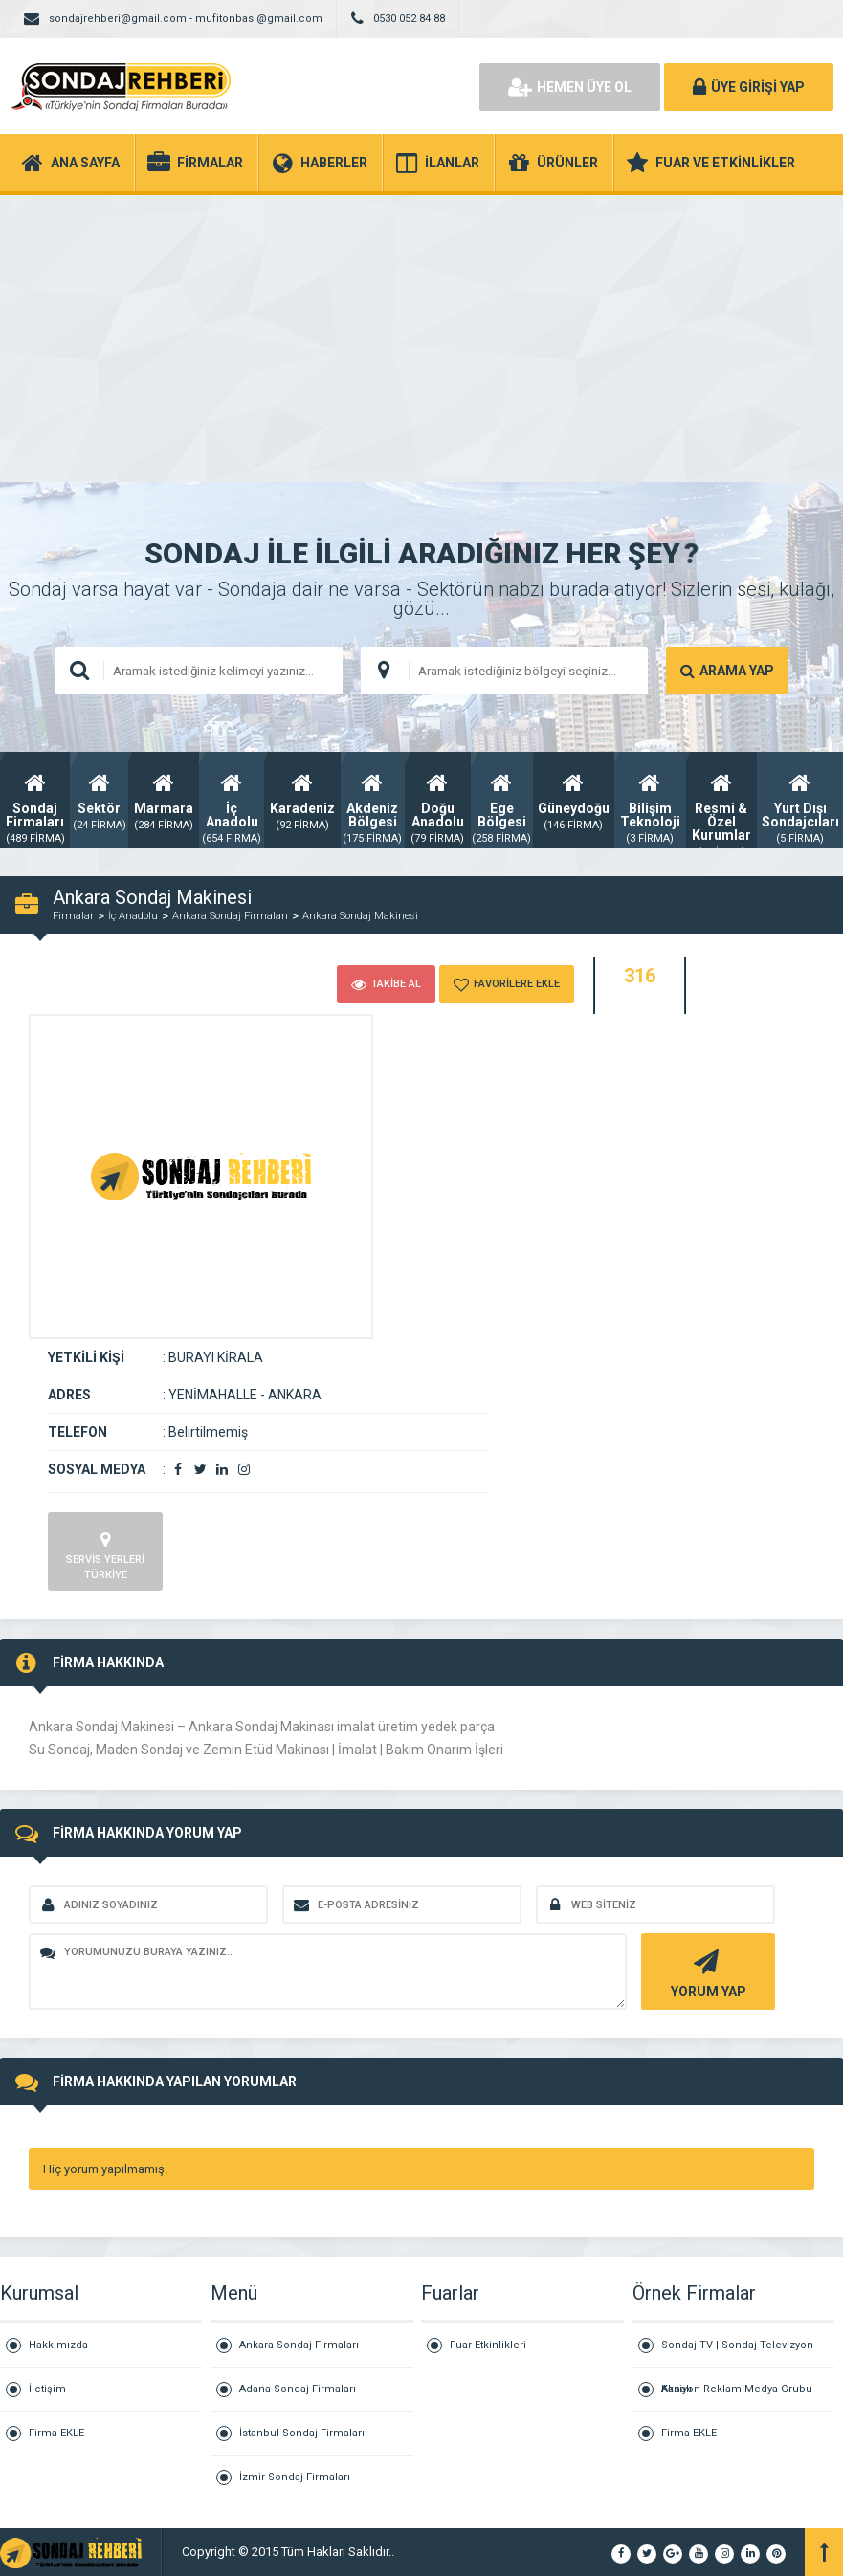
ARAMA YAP (727, 670)
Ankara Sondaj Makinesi (360, 916)
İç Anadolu (133, 916)
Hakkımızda (58, 2345)
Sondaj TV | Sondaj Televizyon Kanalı (737, 2353)
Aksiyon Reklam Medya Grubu (736, 2389)
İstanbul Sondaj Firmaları (302, 2433)
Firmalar (73, 916)
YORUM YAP (705, 1972)
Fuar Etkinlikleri (488, 2345)
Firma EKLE (56, 2433)
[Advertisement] (421, 339)
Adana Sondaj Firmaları (297, 2389)
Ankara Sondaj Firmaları (230, 916)
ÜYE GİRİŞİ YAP (749, 87)
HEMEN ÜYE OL (570, 87)
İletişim (47, 2389)
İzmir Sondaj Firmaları (294, 2477)
